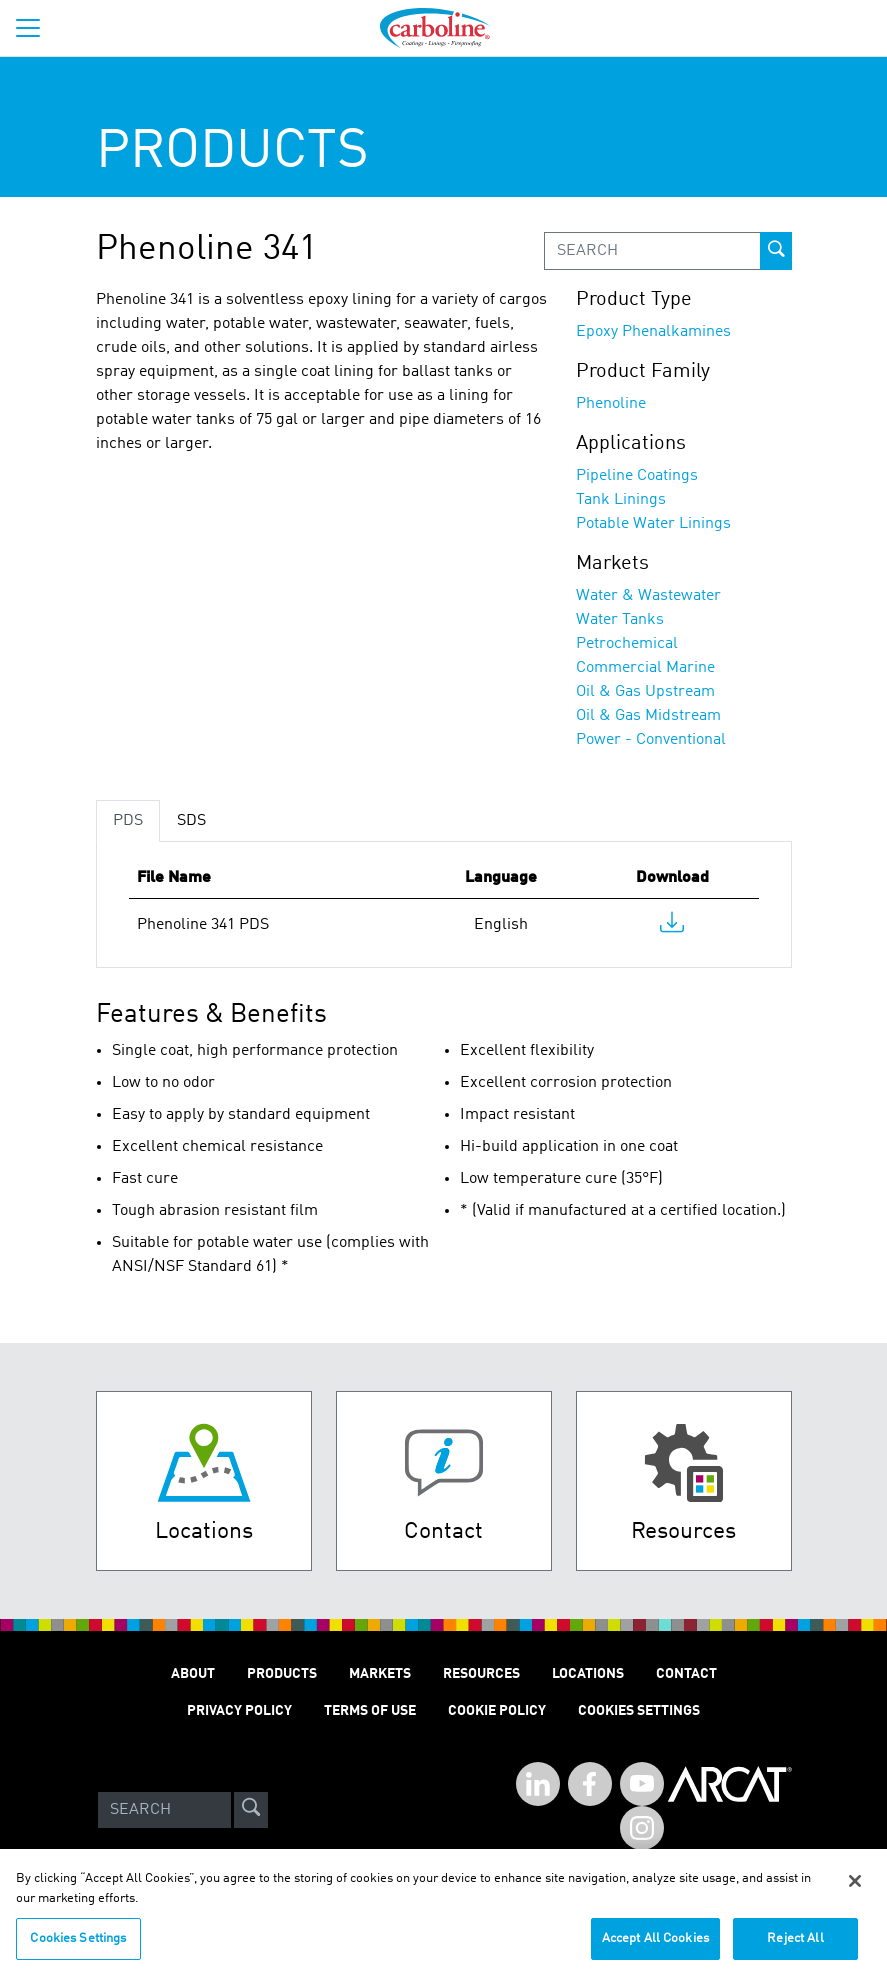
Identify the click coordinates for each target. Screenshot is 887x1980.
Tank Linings (621, 500)
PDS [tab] (128, 821)
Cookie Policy (497, 1711)
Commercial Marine (645, 668)
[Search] (164, 1810)
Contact (686, 1674)
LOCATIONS (588, 1674)
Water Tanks (620, 620)
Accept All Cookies (655, 1950)
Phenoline (611, 404)
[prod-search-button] (776, 251)
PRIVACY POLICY (239, 1711)
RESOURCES (481, 1674)
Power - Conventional (651, 740)
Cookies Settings (78, 1950)
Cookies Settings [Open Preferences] (639, 1711)
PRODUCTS (282, 1674)
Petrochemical (627, 644)
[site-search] (251, 1810)
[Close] (855, 1893)
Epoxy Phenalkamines (653, 332)
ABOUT (193, 1674)
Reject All (795, 1950)
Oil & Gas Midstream (648, 716)
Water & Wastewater (648, 596)
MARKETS (380, 1674)
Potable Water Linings (653, 524)
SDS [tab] (191, 821)
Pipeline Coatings (637, 476)
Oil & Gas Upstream (645, 692)
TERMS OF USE (370, 1711)
